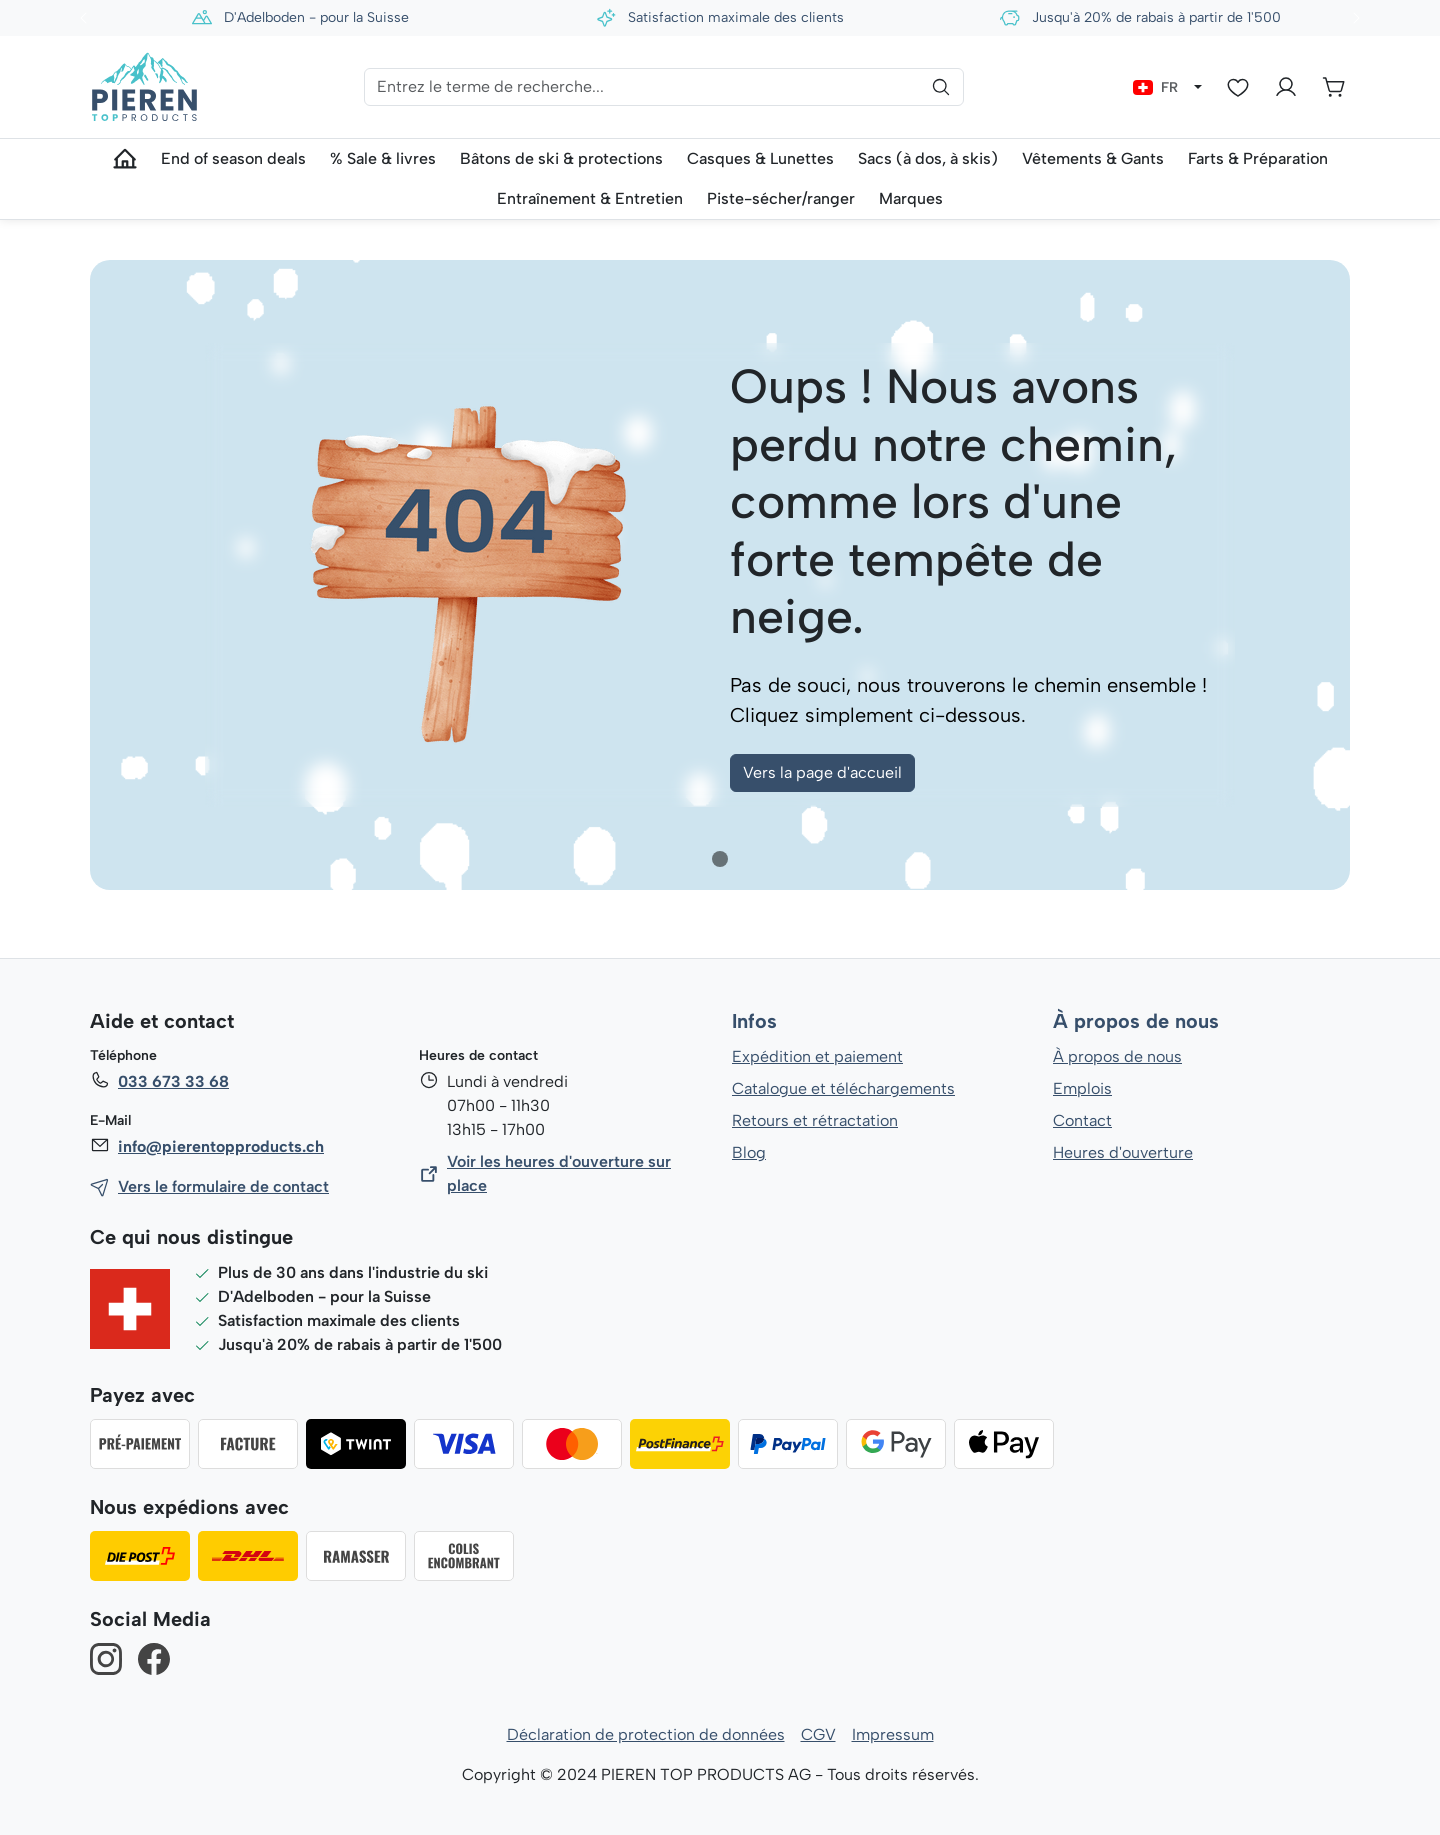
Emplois (1082, 1088)
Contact (1082, 1120)
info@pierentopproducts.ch (219, 1146)
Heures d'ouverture (1122, 1152)
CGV (818, 1734)
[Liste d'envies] (1238, 87)
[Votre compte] (1286, 87)
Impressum (892, 1734)
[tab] (720, 859)
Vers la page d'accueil (822, 772)
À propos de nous (1135, 1022)
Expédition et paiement (817, 1056)
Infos (754, 1022)
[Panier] (1334, 87)
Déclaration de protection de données (646, 1734)
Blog (748, 1152)
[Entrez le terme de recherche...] (664, 87)
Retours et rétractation (814, 1120)
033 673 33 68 (173, 1081)
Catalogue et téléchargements (843, 1088)
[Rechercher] (941, 87)
